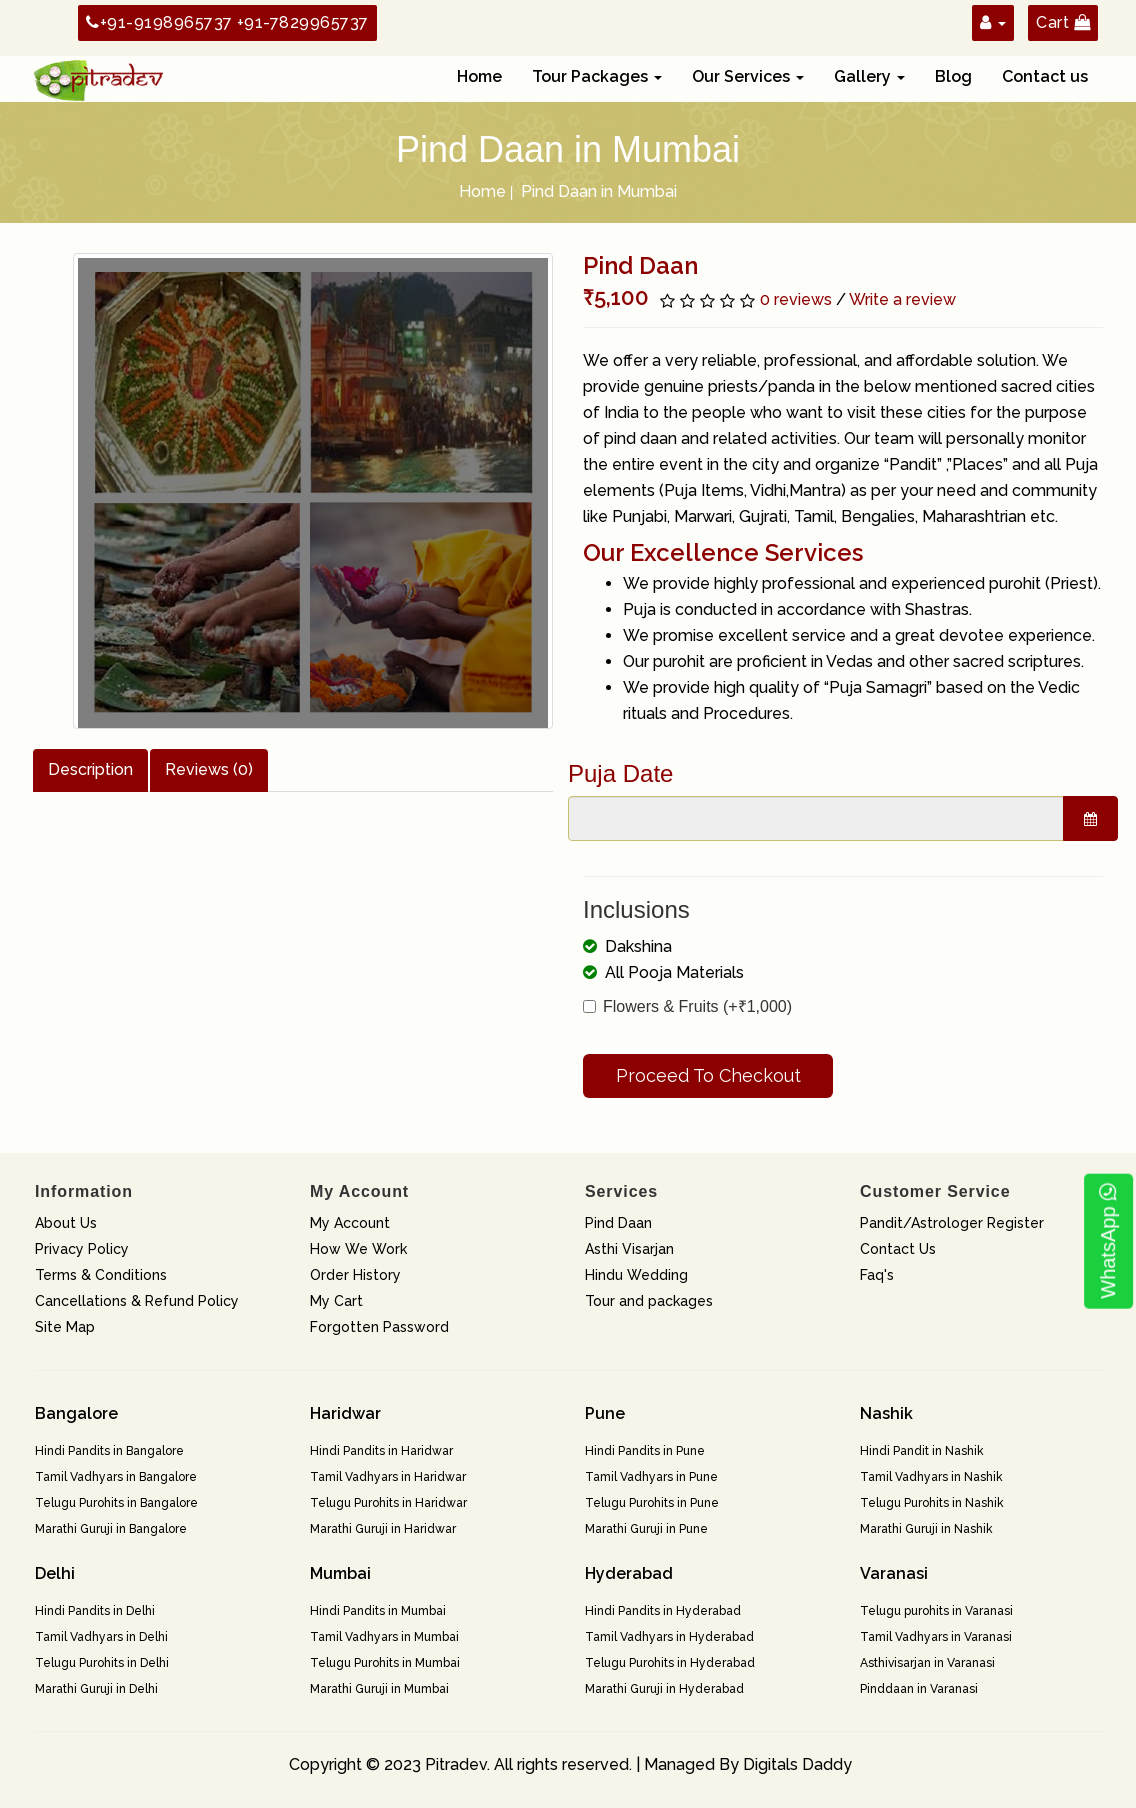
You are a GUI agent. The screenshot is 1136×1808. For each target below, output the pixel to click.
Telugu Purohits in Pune (652, 1503)
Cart (1063, 22)
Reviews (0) (209, 769)
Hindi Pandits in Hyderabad (663, 1611)
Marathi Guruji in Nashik (926, 1529)
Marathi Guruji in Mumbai (379, 1689)
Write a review (902, 299)
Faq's (877, 1275)
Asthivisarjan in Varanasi (927, 1663)
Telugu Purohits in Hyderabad (670, 1663)
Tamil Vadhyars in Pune (651, 1477)
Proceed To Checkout (708, 1075)
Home (479, 76)
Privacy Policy (82, 1249)
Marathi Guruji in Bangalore (111, 1529)
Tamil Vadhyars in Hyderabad (669, 1637)
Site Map (65, 1327)
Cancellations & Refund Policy (137, 1301)
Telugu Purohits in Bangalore (116, 1503)
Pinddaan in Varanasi (919, 1689)
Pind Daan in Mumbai (599, 191)
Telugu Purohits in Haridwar (388, 1503)
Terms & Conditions (101, 1275)
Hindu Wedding (636, 1275)
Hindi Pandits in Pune (645, 1451)
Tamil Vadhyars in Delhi (101, 1637)
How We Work (358, 1249)
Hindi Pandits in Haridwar (381, 1451)
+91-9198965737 (159, 22)
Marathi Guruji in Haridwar (383, 1529)
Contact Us (898, 1249)
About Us (66, 1223)
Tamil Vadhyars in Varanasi (936, 1637)
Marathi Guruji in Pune (646, 1529)
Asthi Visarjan (629, 1249)
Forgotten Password (379, 1327)
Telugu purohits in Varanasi (936, 1611)
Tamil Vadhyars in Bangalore (116, 1477)
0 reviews (796, 299)
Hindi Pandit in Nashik (922, 1451)
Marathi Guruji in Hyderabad (664, 1689)
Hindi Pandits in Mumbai (378, 1611)
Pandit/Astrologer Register (952, 1223)
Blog (953, 76)
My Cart (336, 1301)
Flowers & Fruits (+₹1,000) (687, 1006)
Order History (355, 1275)
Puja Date (620, 773)
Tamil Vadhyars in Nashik (931, 1477)
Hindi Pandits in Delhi (95, 1611)
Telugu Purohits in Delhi (102, 1663)
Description (90, 769)
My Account (350, 1223)
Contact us (1045, 76)
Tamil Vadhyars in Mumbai (384, 1637)
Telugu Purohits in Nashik (932, 1503)
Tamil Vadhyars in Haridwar (388, 1477)
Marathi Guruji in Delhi (96, 1689)
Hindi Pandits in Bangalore (109, 1451)
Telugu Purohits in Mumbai (385, 1663)
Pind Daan (618, 1223)
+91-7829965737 (303, 22)
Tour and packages (649, 1301)
